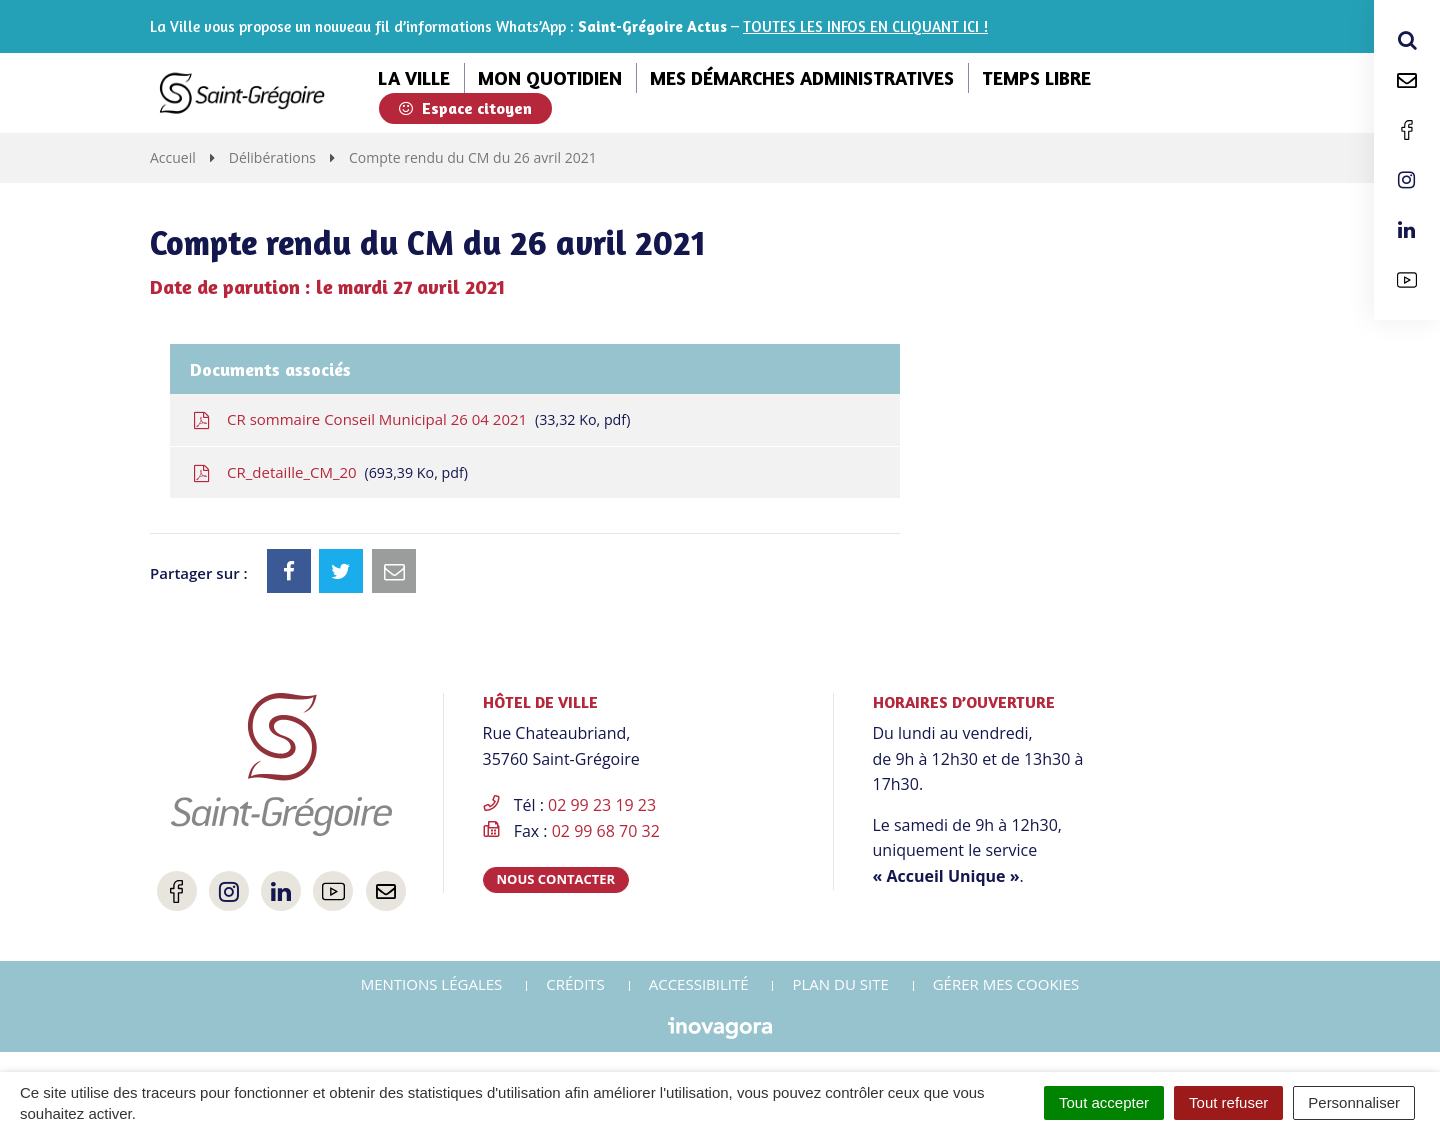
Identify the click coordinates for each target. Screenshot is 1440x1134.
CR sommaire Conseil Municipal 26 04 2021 (410, 419)
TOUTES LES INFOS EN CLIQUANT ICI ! (865, 26)
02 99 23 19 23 (602, 805)
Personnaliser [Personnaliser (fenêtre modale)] (1354, 1102)
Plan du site (840, 984)
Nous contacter (556, 879)
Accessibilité (699, 984)
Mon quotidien (550, 77)
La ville (414, 77)
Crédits (575, 984)
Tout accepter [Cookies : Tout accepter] (1104, 1102)
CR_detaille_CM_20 (329, 472)
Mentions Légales (432, 984)
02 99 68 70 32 (606, 831)
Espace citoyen (465, 108)
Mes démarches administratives (802, 77)
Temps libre (1036, 77)
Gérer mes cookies (1006, 984)
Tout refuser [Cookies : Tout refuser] (1228, 1102)
